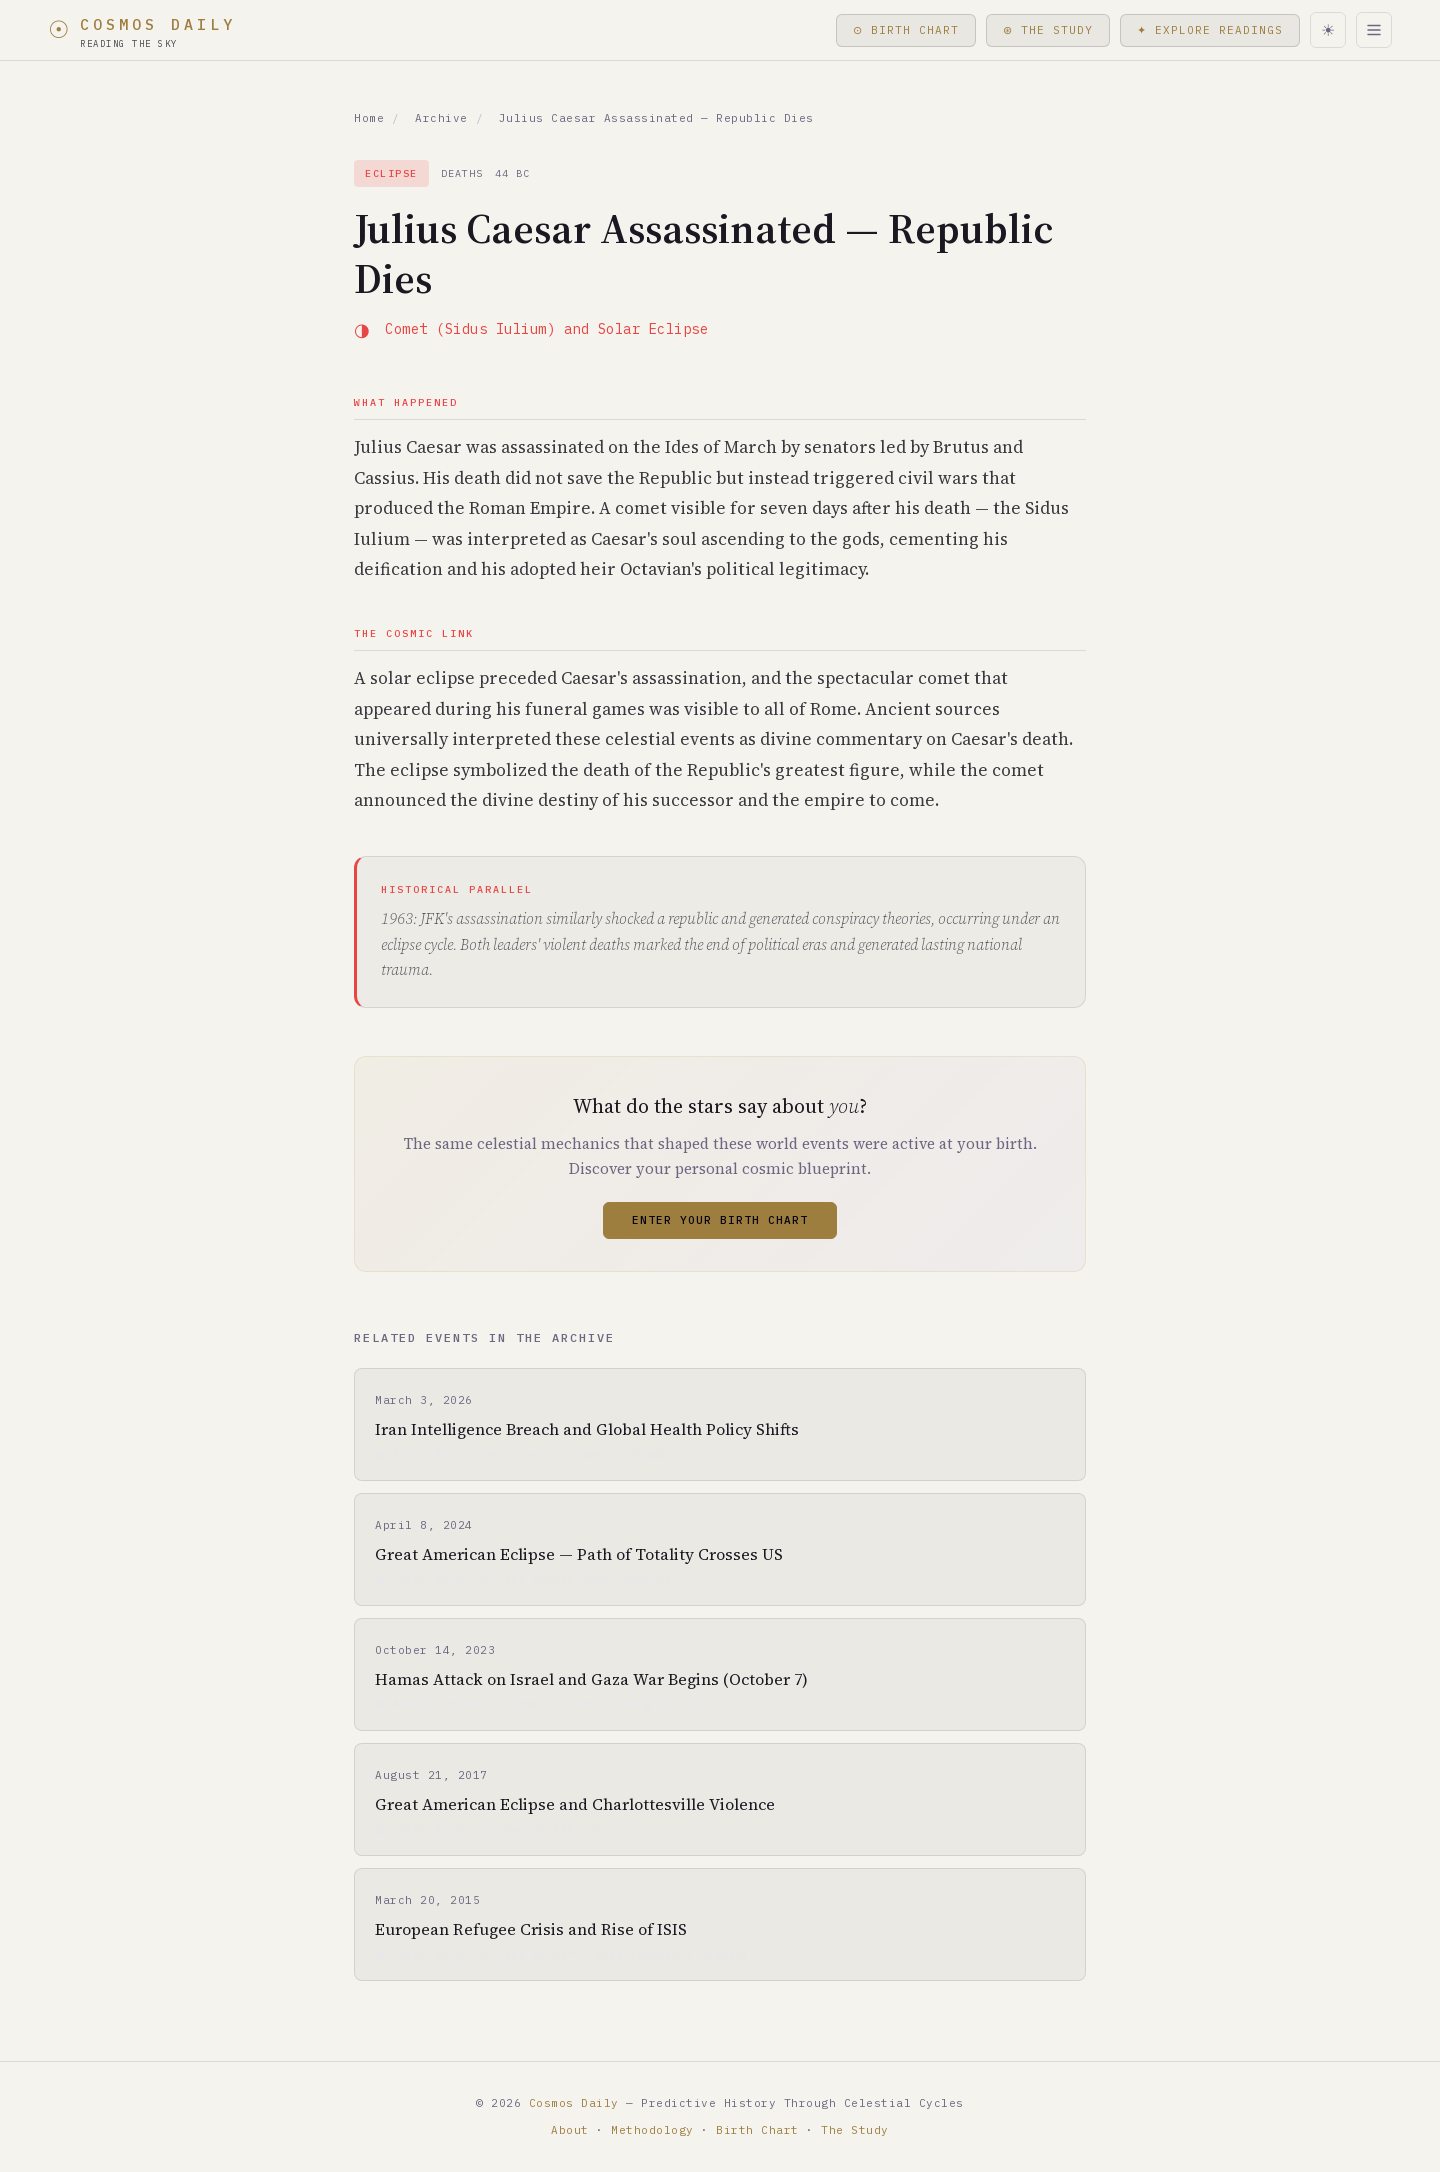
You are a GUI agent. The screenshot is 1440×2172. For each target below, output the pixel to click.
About (570, 2130)
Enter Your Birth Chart (720, 1220)
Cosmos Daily (574, 2103)
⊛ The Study (1046, 30)
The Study (855, 2130)
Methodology (652, 2130)
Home (369, 118)
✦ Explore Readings (1210, 30)
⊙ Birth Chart (900, 30)
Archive (441, 118)
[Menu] (1374, 30)
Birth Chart (757, 2130)
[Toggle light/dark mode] (1328, 30)
